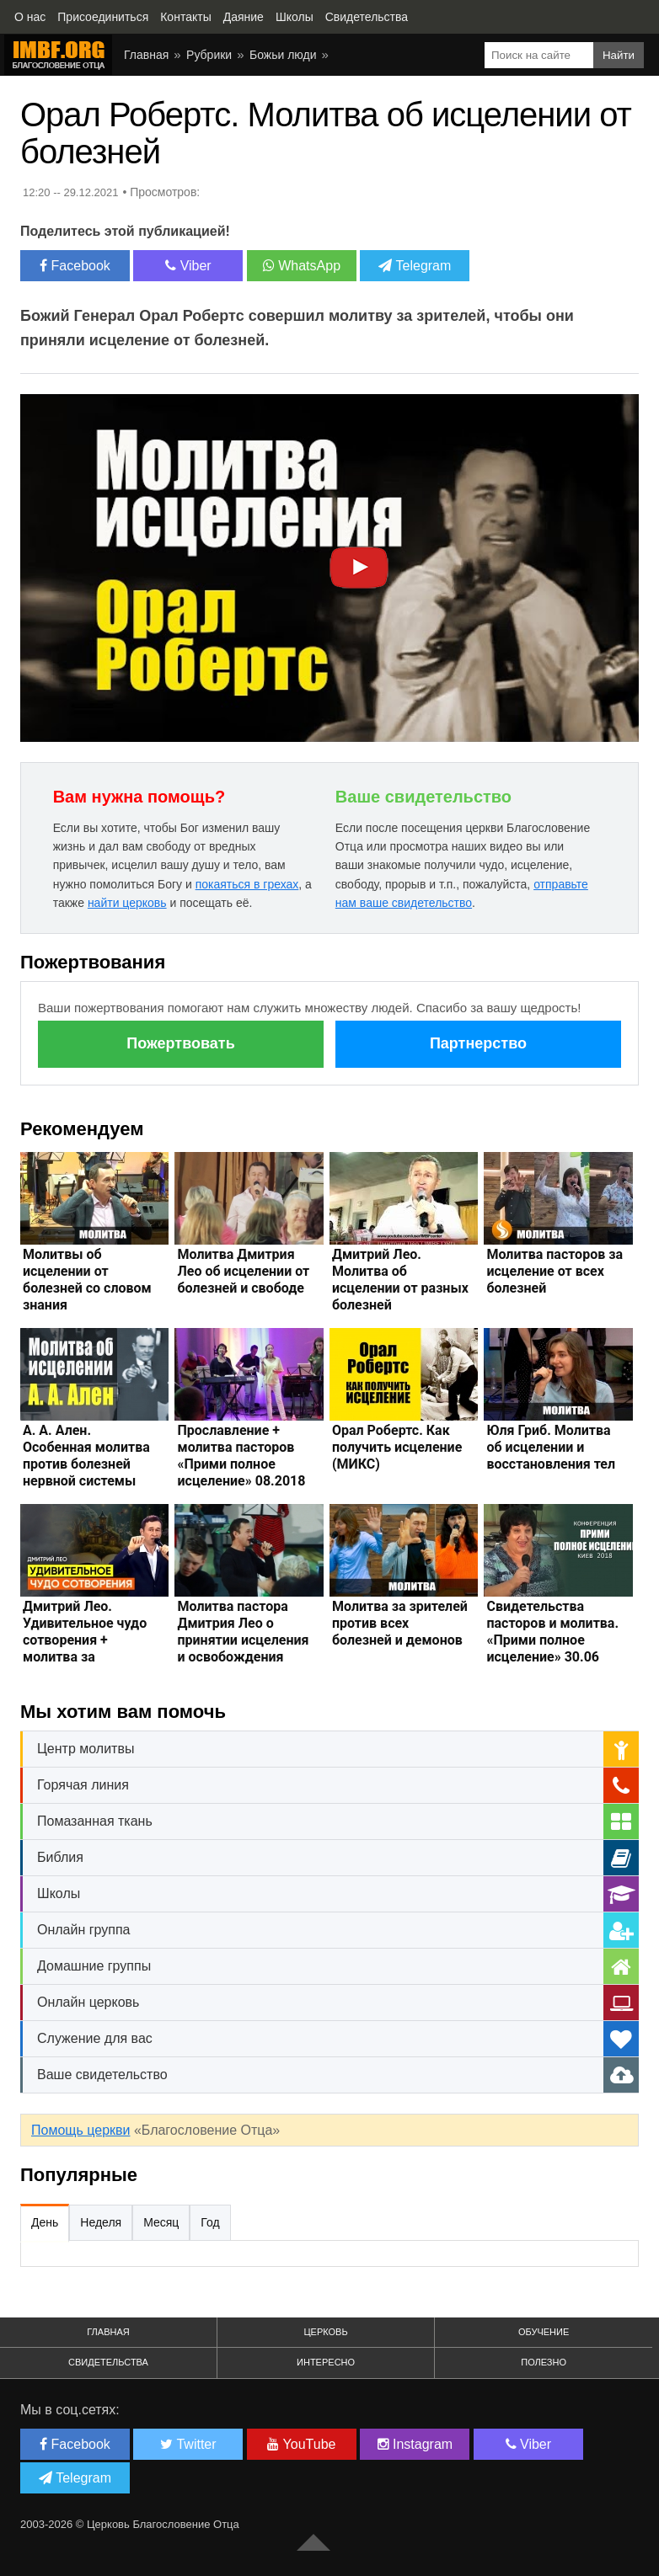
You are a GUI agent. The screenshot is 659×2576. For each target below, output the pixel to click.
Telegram (414, 266)
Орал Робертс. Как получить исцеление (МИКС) (397, 1447)
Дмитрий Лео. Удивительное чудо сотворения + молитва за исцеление (85, 1640)
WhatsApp (301, 266)
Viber (188, 266)
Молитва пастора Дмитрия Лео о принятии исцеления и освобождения (242, 1631)
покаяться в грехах (247, 884)
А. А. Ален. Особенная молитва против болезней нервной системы (86, 1455)
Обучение (543, 2332)
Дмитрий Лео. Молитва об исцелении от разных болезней (400, 1279)
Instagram (415, 2444)
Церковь (325, 2332)
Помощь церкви (80, 2130)
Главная (108, 2332)
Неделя (100, 2222)
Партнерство (478, 1043)
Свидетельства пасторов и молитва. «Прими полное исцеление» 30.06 (552, 1631)
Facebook (75, 266)
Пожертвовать (180, 1043)
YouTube (301, 2444)
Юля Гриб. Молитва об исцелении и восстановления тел (550, 1447)
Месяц (161, 2222)
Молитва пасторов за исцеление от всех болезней (554, 1271)
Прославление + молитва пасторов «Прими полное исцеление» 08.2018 (241, 1455)
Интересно (326, 2362)
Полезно (543, 2362)
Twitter (188, 2444)
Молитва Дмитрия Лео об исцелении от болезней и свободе (243, 1271)
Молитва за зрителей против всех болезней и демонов (400, 1623)
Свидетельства (108, 2362)
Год (210, 2222)
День (44, 2222)
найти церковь (127, 902)
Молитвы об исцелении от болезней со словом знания (87, 1279)
